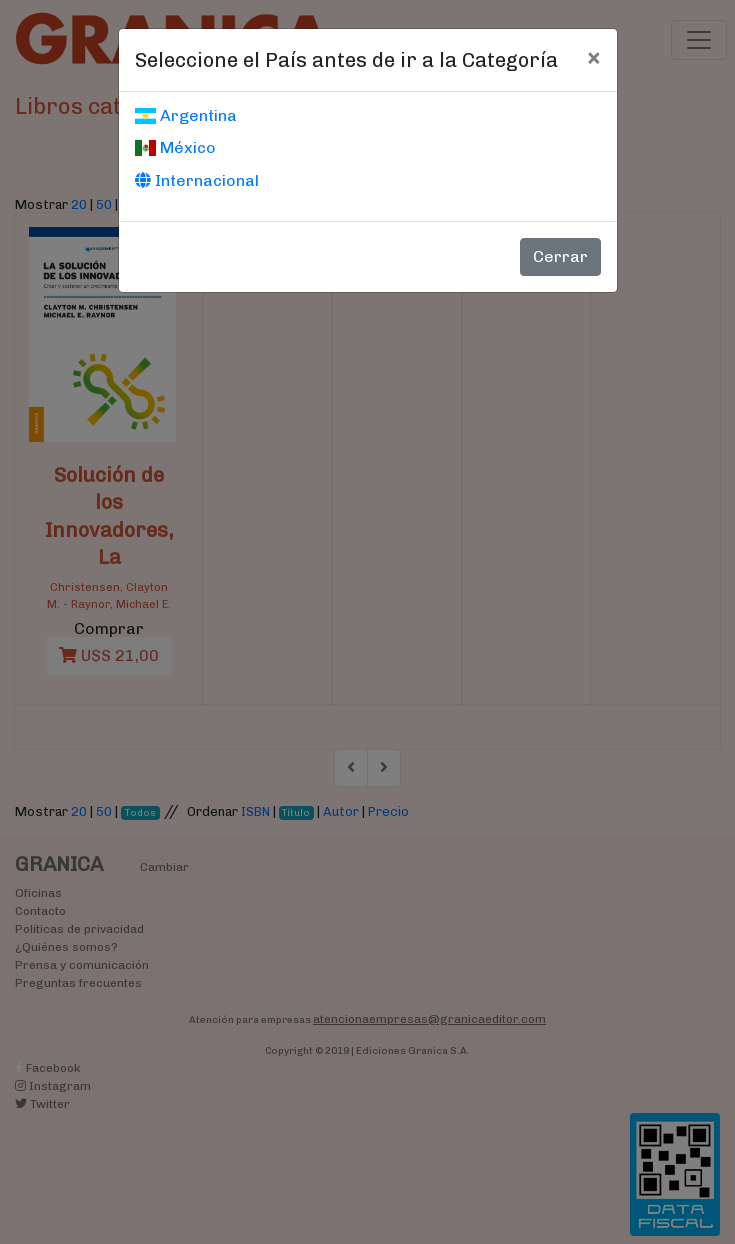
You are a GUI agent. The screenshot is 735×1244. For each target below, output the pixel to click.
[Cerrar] (593, 57)
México (175, 147)
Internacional (197, 180)
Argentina (186, 115)
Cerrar (560, 256)
